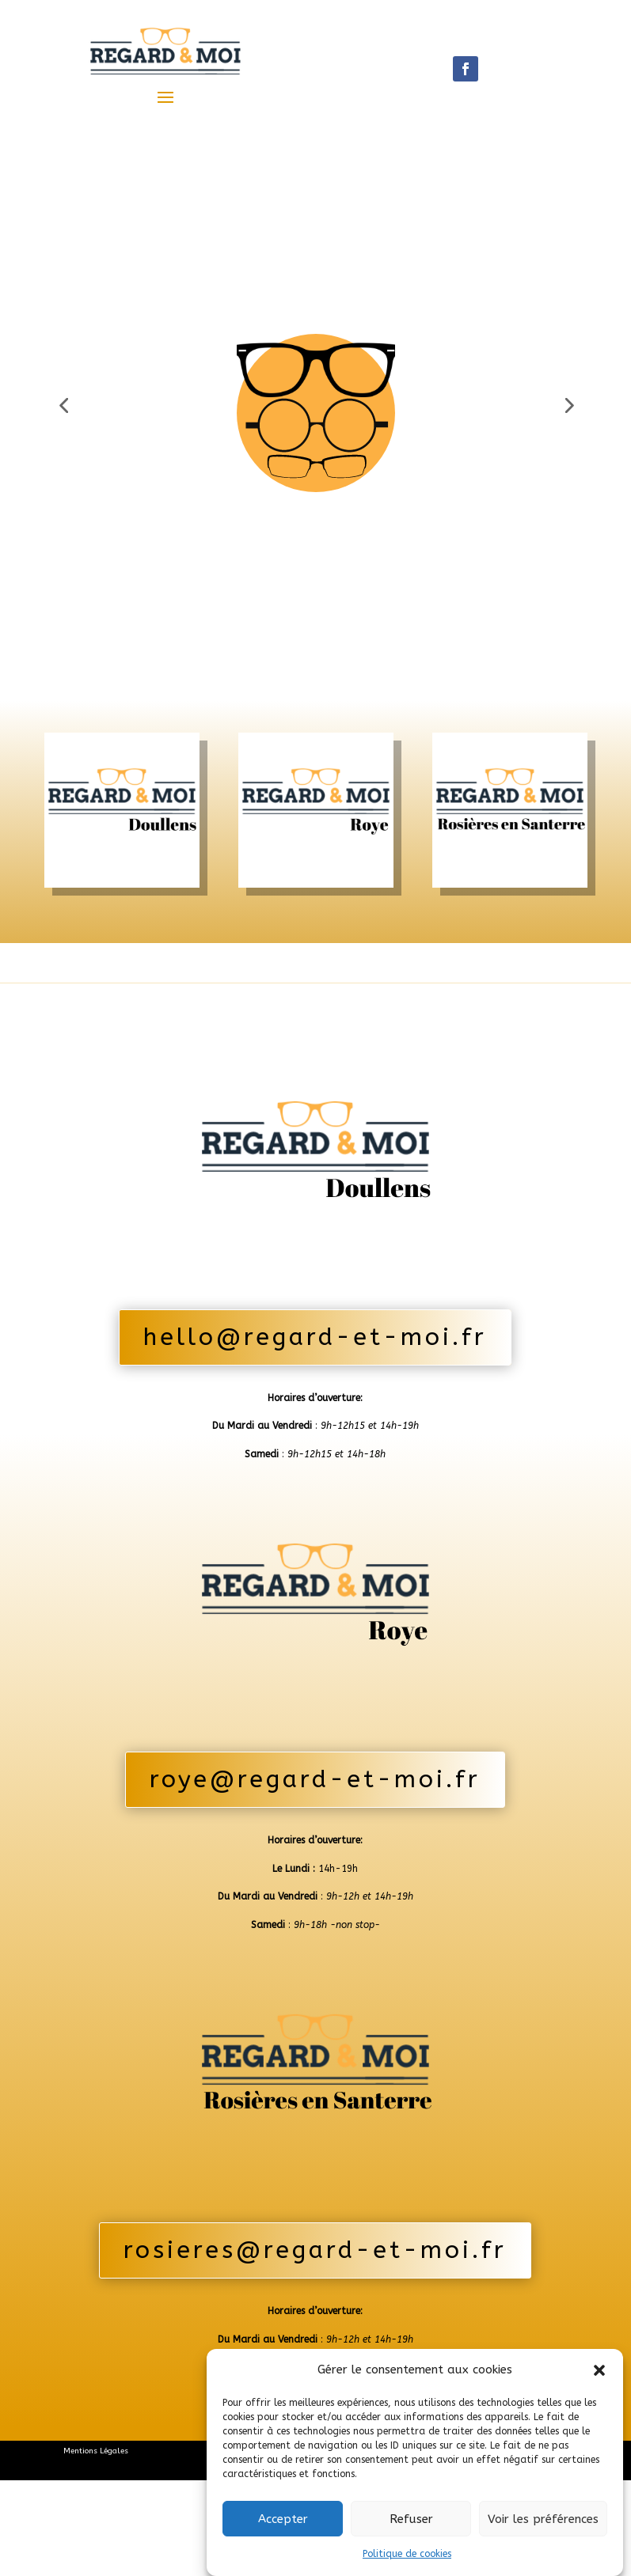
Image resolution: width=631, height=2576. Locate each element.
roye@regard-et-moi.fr (315, 1838)
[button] (599, 2370)
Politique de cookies (407, 2553)
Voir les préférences (543, 2519)
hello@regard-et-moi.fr (315, 1395)
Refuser (411, 2519)
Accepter (283, 2519)
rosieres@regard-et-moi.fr (315, 2308)
